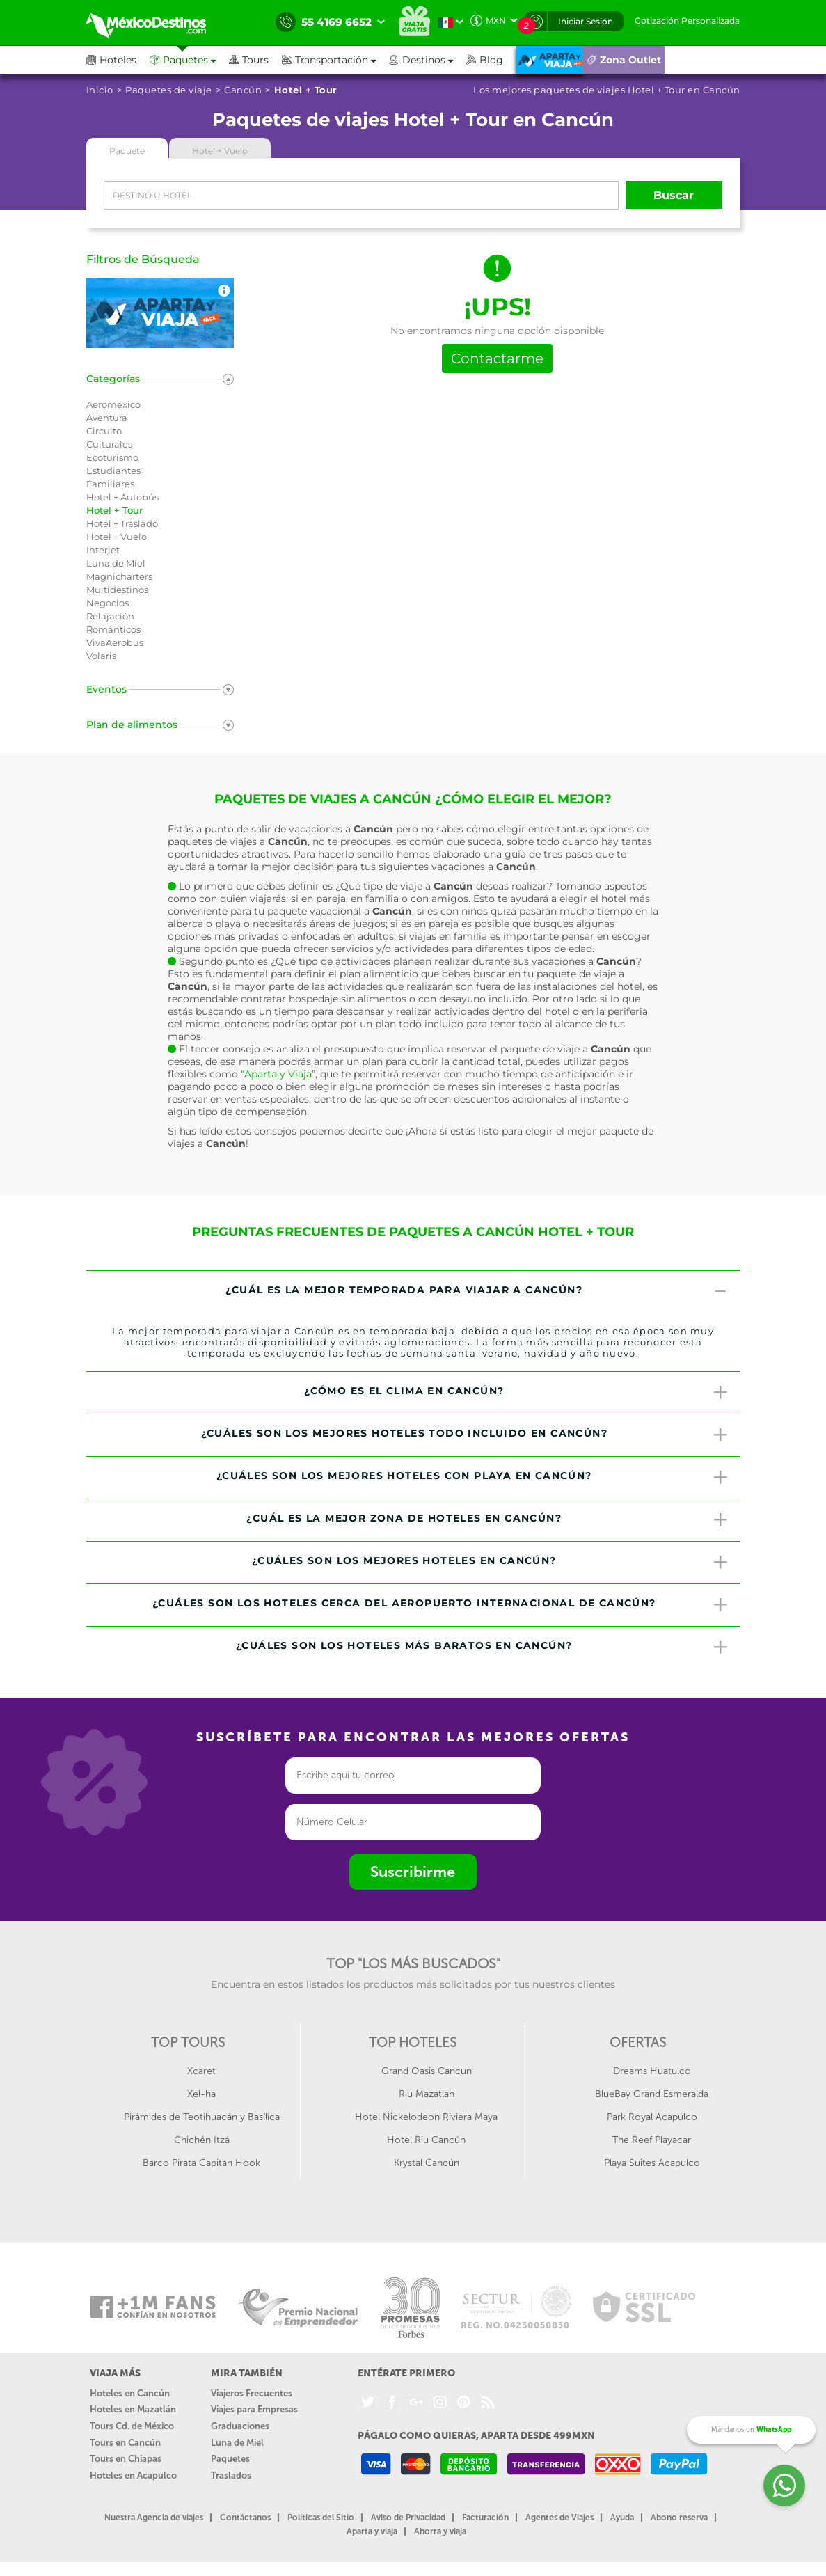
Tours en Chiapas (125, 2458)
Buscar (673, 195)
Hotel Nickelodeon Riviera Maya (426, 2117)
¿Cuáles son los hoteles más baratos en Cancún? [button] (482, 1647)
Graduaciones (240, 2426)
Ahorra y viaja (440, 2531)
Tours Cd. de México (132, 2426)
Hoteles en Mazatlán (133, 2409)
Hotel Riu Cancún (426, 2140)
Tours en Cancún (125, 2442)
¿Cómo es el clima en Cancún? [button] (516, 1392)
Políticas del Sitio (320, 2517)
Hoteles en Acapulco (133, 2475)
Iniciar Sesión (585, 21)
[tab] (413, 1292)
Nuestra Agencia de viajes (153, 2517)
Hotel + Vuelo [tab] (220, 150)
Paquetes (230, 2458)
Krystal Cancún (426, 2163)
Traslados (231, 2475)
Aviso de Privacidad (408, 2517)
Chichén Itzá (202, 2140)
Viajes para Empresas (254, 2409)
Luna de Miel (237, 2442)
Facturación (485, 2517)
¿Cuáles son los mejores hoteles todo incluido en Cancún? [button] (465, 1435)
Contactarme (497, 358)
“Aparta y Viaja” (278, 1074)
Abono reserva (679, 2517)
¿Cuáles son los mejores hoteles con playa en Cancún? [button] (473, 1477)
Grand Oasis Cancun (426, 2071)
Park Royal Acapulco (652, 2117)
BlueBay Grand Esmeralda (651, 2094)
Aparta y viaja (372, 2531)
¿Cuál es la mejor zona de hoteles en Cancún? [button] (487, 1520)
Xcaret (201, 2071)
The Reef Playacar (651, 2140)
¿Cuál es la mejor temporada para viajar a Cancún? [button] (477, 1291)
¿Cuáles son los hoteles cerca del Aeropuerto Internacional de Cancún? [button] (441, 1605)
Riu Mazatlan (426, 2094)
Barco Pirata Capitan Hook (201, 2163)
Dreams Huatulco (652, 2071)
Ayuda (622, 2517)
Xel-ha (201, 2094)
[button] (335, 60)
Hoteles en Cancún (130, 2393)
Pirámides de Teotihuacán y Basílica (202, 2117)
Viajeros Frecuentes (251, 2393)
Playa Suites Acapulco (652, 2163)
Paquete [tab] (127, 150)
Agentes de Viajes (559, 2517)
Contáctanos (245, 2517)
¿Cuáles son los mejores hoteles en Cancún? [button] (491, 1562)
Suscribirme (412, 1872)
